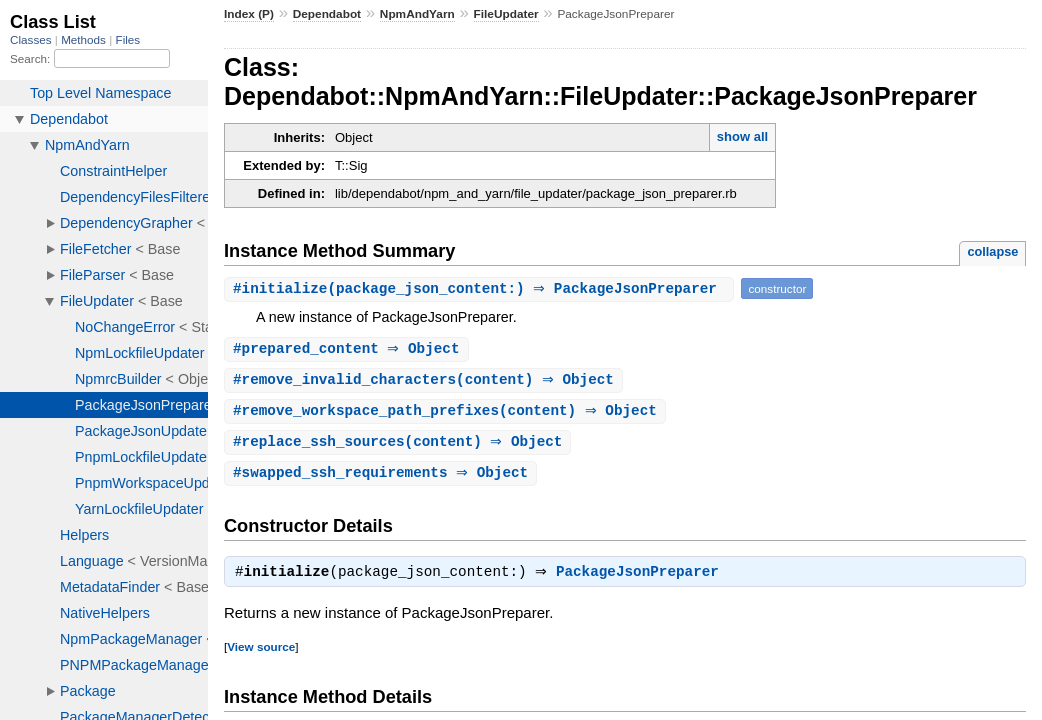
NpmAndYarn (417, 14)
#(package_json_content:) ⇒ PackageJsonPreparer (482, 288)
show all (742, 136)
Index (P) (249, 14)
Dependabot (327, 14)
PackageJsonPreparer (642, 579)
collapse (992, 251)
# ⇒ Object (349, 349)
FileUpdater (506, 14)
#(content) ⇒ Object (426, 381)
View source (261, 653)
